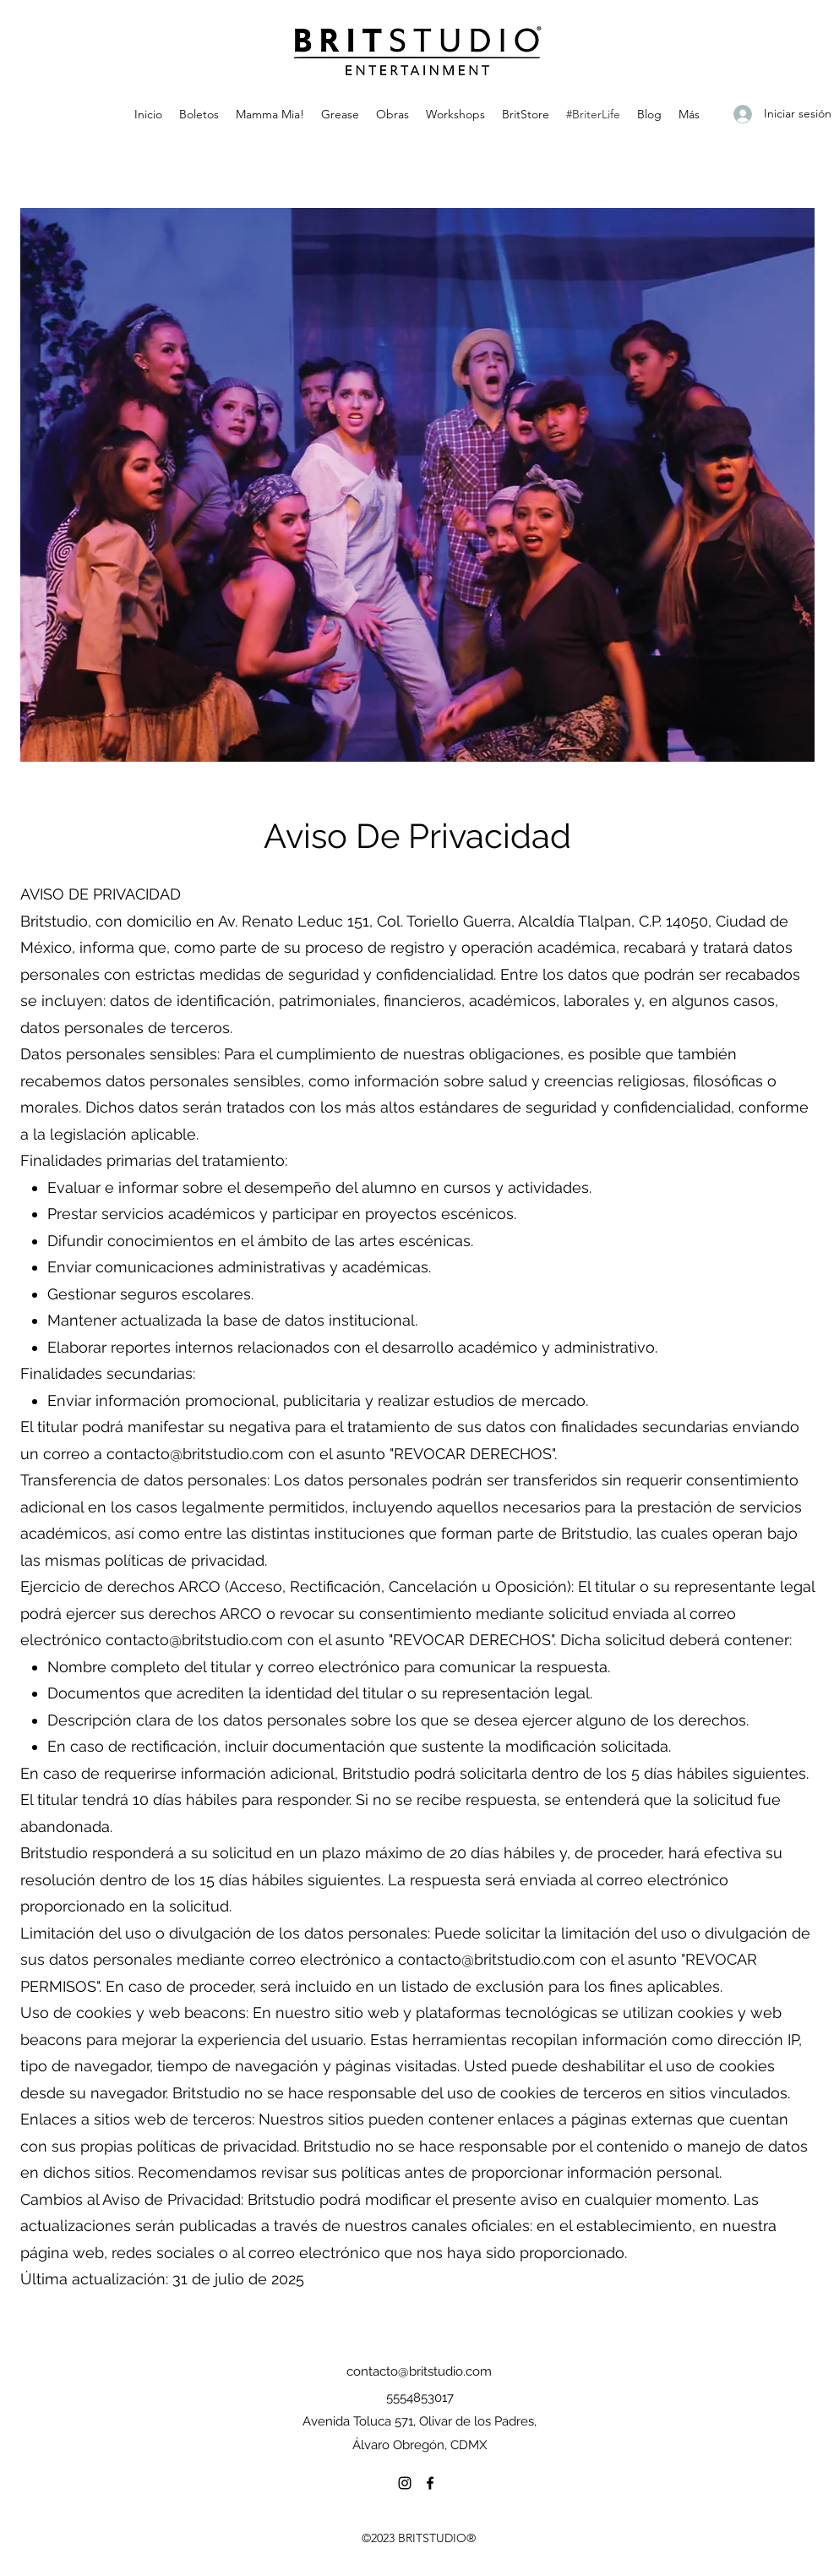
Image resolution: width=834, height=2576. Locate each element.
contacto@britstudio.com (195, 1454)
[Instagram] (404, 2483)
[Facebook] (430, 2483)
